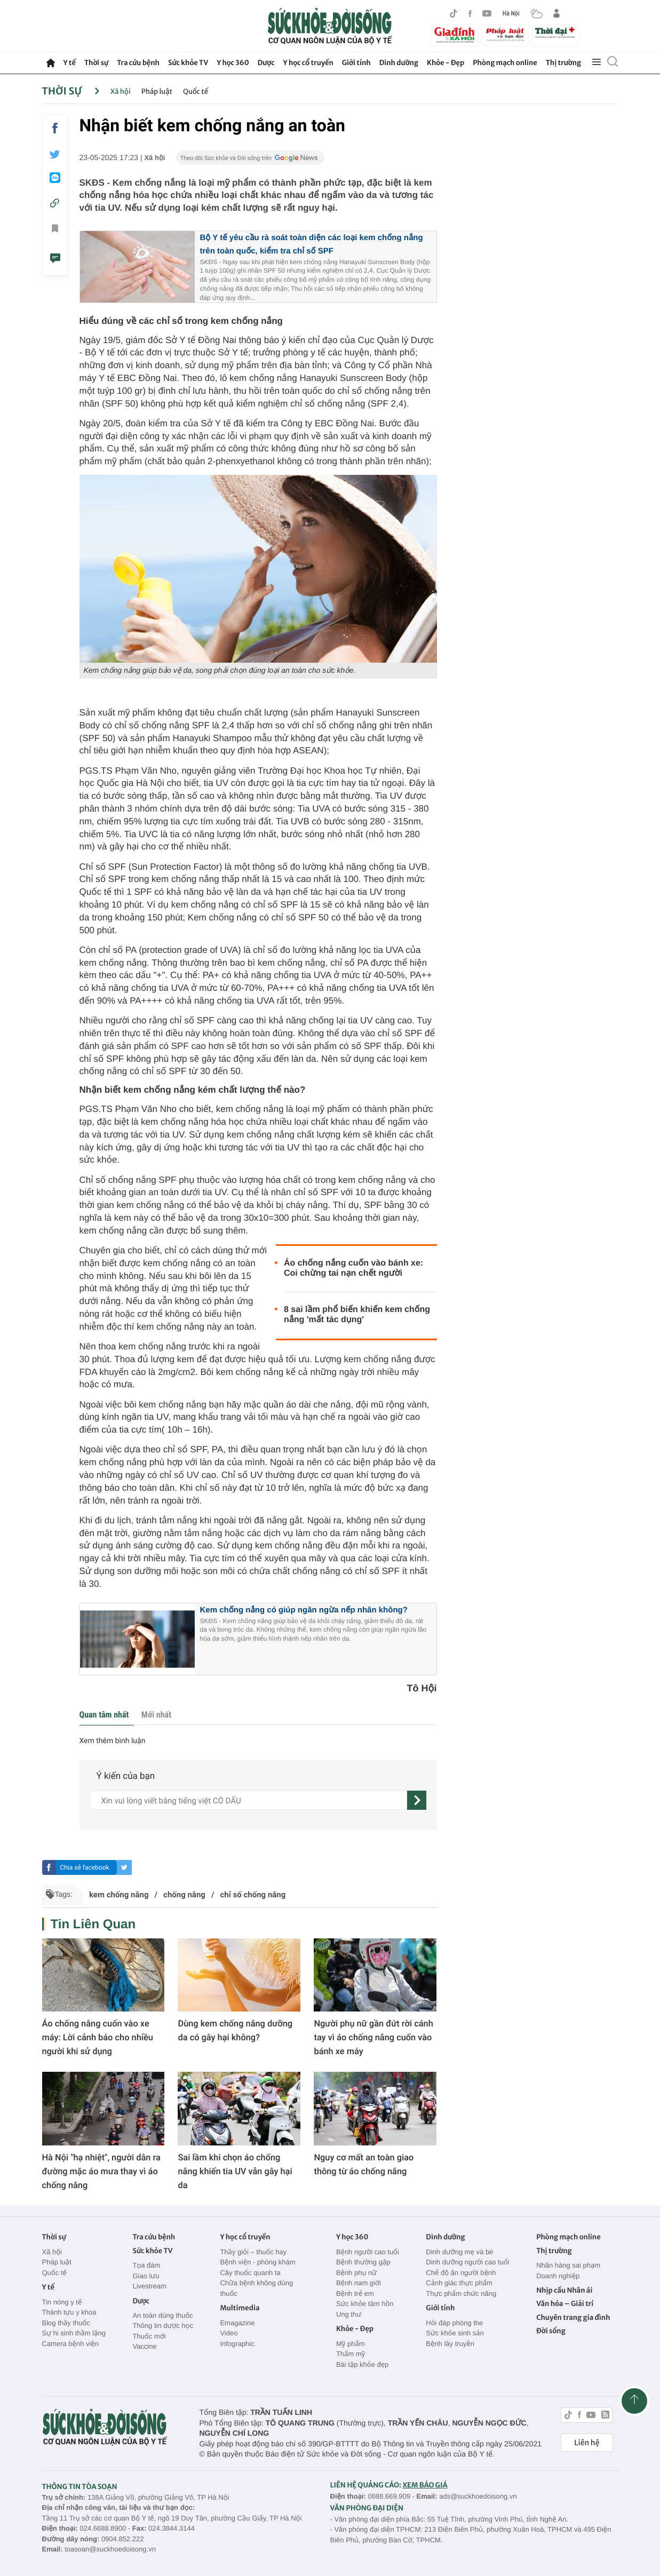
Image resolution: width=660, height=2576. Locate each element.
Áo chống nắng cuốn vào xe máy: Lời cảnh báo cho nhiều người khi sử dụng (97, 2037)
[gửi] (416, 1800)
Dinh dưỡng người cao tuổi (467, 2262)
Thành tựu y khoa (69, 2312)
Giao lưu (145, 2276)
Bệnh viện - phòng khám (257, 2262)
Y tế (69, 62)
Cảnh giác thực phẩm (459, 2283)
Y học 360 (233, 62)
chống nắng (184, 1894)
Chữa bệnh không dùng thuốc (256, 2288)
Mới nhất (156, 1715)
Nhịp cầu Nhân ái (564, 2290)
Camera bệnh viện (70, 2344)
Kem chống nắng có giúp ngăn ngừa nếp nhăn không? (304, 1610)
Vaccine (144, 2346)
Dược (266, 62)
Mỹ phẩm (350, 2344)
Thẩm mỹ (350, 2354)
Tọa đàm (146, 2265)
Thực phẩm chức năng (461, 2293)
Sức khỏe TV (188, 62)
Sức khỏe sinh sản (454, 2333)
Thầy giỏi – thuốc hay (253, 2252)
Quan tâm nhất (104, 1715)
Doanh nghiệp (557, 2276)
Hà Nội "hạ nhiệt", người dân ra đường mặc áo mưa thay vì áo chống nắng (101, 2171)
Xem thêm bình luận (112, 1741)
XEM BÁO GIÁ (424, 2485)
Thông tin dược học (162, 2325)
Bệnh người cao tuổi (367, 2252)
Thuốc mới (148, 2336)
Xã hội (120, 91)
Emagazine (237, 2323)
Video (228, 2333)
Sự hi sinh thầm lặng (74, 2333)
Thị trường (563, 62)
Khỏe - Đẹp (445, 62)
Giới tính (356, 62)
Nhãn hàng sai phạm (568, 2265)
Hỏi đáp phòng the (454, 2323)
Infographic (237, 2344)
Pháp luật (156, 91)
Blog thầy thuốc (66, 2323)
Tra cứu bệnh (138, 62)
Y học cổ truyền (308, 62)
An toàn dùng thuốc (162, 2315)
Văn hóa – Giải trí (564, 2304)
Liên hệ (586, 2442)
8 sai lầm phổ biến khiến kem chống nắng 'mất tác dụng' (357, 1314)
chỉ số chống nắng (253, 1894)
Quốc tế (195, 91)
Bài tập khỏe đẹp (362, 2364)
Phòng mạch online (505, 62)
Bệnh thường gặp (363, 2262)
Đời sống (551, 2331)
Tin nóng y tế (62, 2302)
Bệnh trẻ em (355, 2293)
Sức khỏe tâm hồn (365, 2304)
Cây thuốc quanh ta (250, 2273)
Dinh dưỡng (398, 62)
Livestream (149, 2286)
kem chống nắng (119, 1894)
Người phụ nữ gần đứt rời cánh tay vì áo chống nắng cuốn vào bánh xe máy (373, 2037)
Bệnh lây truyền (450, 2344)
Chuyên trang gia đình (573, 2317)
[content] (248, 1800)
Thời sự (96, 62)
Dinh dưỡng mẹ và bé (459, 2252)
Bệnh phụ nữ (356, 2273)
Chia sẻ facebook (84, 1867)
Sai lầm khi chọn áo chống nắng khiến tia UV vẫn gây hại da (235, 2171)
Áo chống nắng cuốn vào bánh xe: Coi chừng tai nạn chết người (353, 1268)
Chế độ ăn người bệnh (461, 2273)
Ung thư (348, 2314)
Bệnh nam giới (358, 2283)
